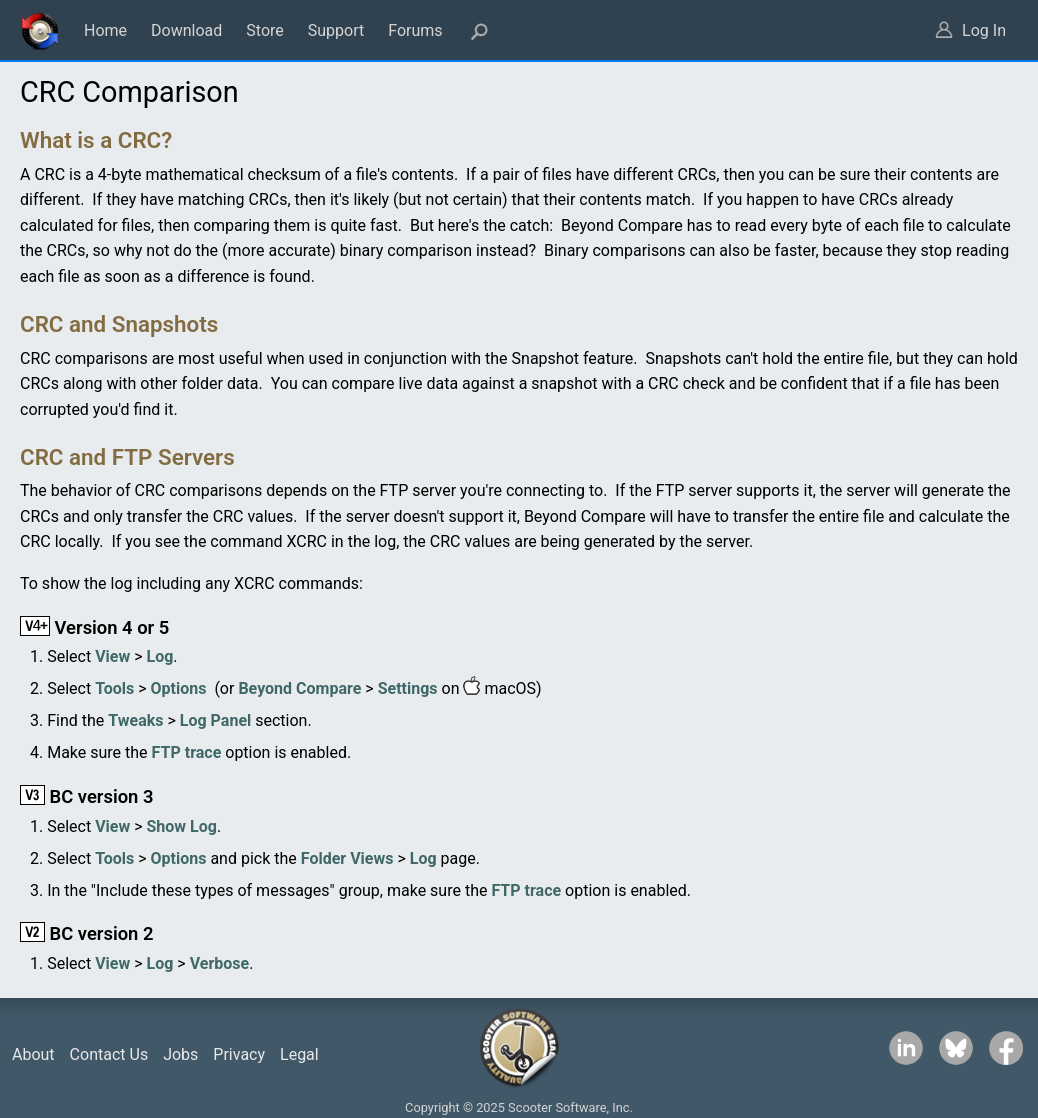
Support (336, 30)
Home (105, 30)
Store (264, 30)
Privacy (239, 1054)
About (33, 1054)
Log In (984, 30)
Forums (415, 30)
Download (186, 30)
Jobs (180, 1054)
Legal (299, 1054)
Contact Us (109, 1054)
